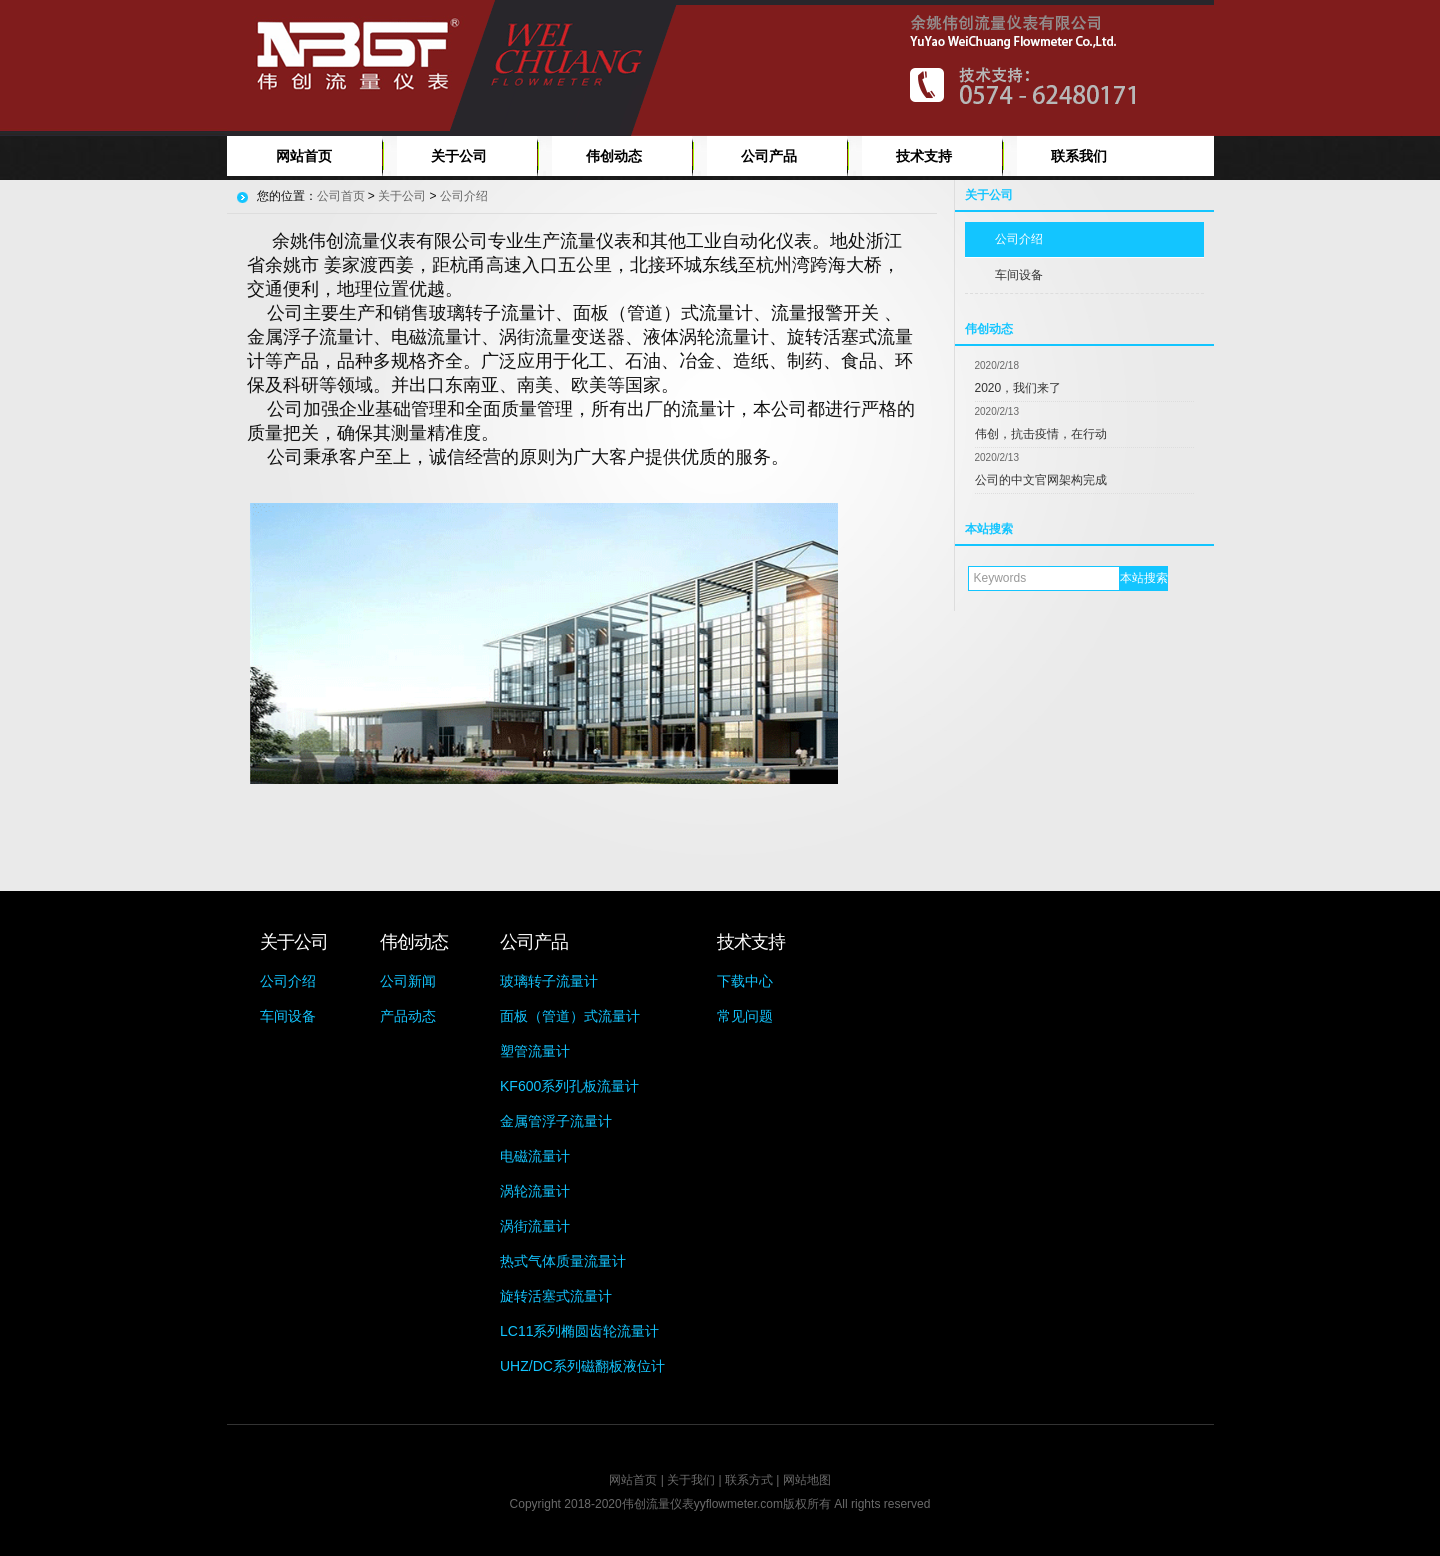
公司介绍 (1019, 239)
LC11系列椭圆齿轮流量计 (579, 1331)
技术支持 (924, 156)
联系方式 (749, 1480)
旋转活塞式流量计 (556, 1296)
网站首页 (304, 156)
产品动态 (408, 1016)
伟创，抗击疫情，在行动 (1041, 434)
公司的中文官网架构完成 (1041, 480)
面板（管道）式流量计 (570, 1016)
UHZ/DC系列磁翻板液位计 (582, 1366)
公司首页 (341, 196)
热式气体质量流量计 (563, 1261)
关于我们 (691, 1480)
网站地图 (807, 1480)
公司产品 (769, 156)
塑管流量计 (535, 1051)
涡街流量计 (535, 1226)
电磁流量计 (535, 1156)
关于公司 (459, 156)
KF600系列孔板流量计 (569, 1086)
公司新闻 (408, 981)
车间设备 (1019, 275)
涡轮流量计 (535, 1191)
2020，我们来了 (1018, 388)
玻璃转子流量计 (549, 981)
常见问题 (745, 1016)
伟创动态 (614, 156)
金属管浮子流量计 (556, 1121)
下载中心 (745, 981)
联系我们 (1079, 156)
